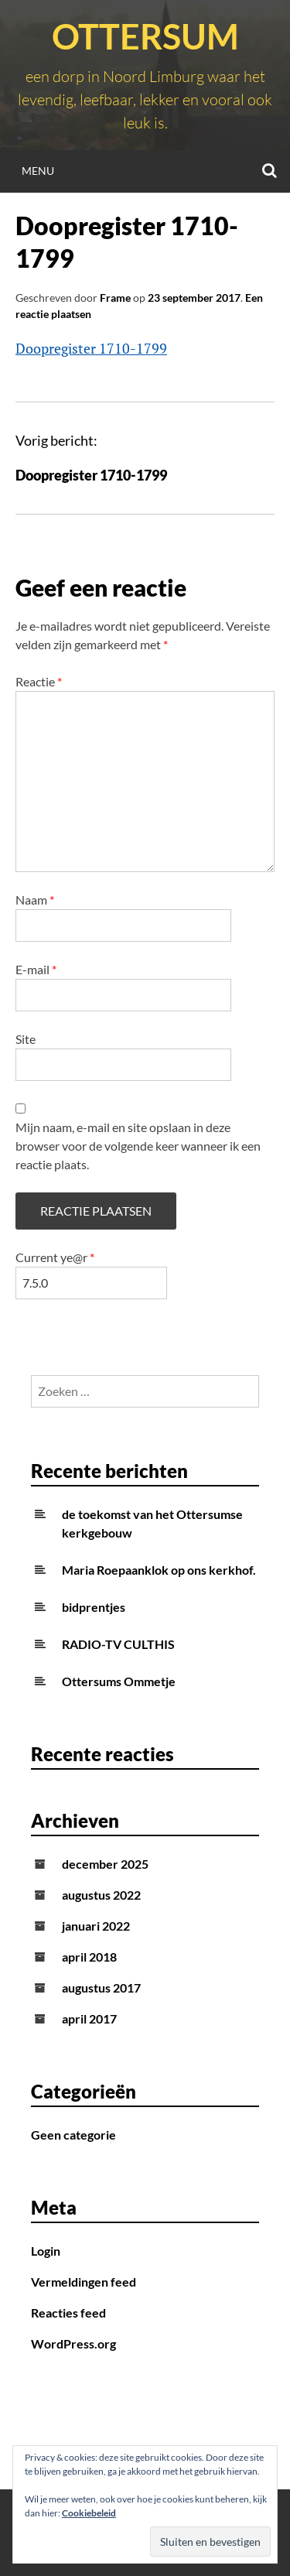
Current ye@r (54, 1257)
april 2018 (89, 1956)
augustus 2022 (101, 1894)
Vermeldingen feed (83, 2281)
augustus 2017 (101, 1987)
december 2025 (105, 1863)
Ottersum (145, 36)
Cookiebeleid (89, 2513)
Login (45, 2250)
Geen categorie (73, 2134)
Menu (38, 170)
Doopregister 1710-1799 (91, 348)
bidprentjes (93, 1606)
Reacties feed (68, 2312)
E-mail (35, 969)
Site (25, 1038)
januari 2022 (96, 1925)
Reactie (38, 681)
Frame (115, 297)
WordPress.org (73, 2343)
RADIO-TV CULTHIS (118, 1644)
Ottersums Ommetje (119, 1681)
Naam (34, 899)
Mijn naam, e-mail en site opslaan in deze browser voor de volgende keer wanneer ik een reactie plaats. (138, 1146)
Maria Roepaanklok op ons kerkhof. (159, 1569)
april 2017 (89, 2018)
